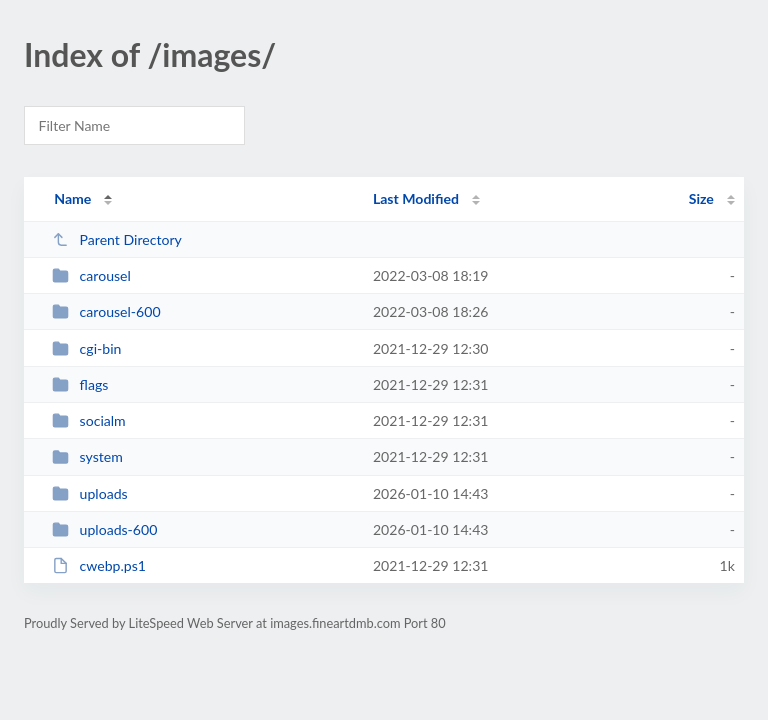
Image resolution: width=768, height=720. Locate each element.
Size (701, 198)
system (87, 456)
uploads (89, 493)
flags (80, 384)
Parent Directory (117, 239)
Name (72, 198)
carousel (91, 275)
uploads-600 (104, 529)
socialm (89, 420)
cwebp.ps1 (99, 565)
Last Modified (416, 198)
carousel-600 (106, 311)
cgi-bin (86, 348)
